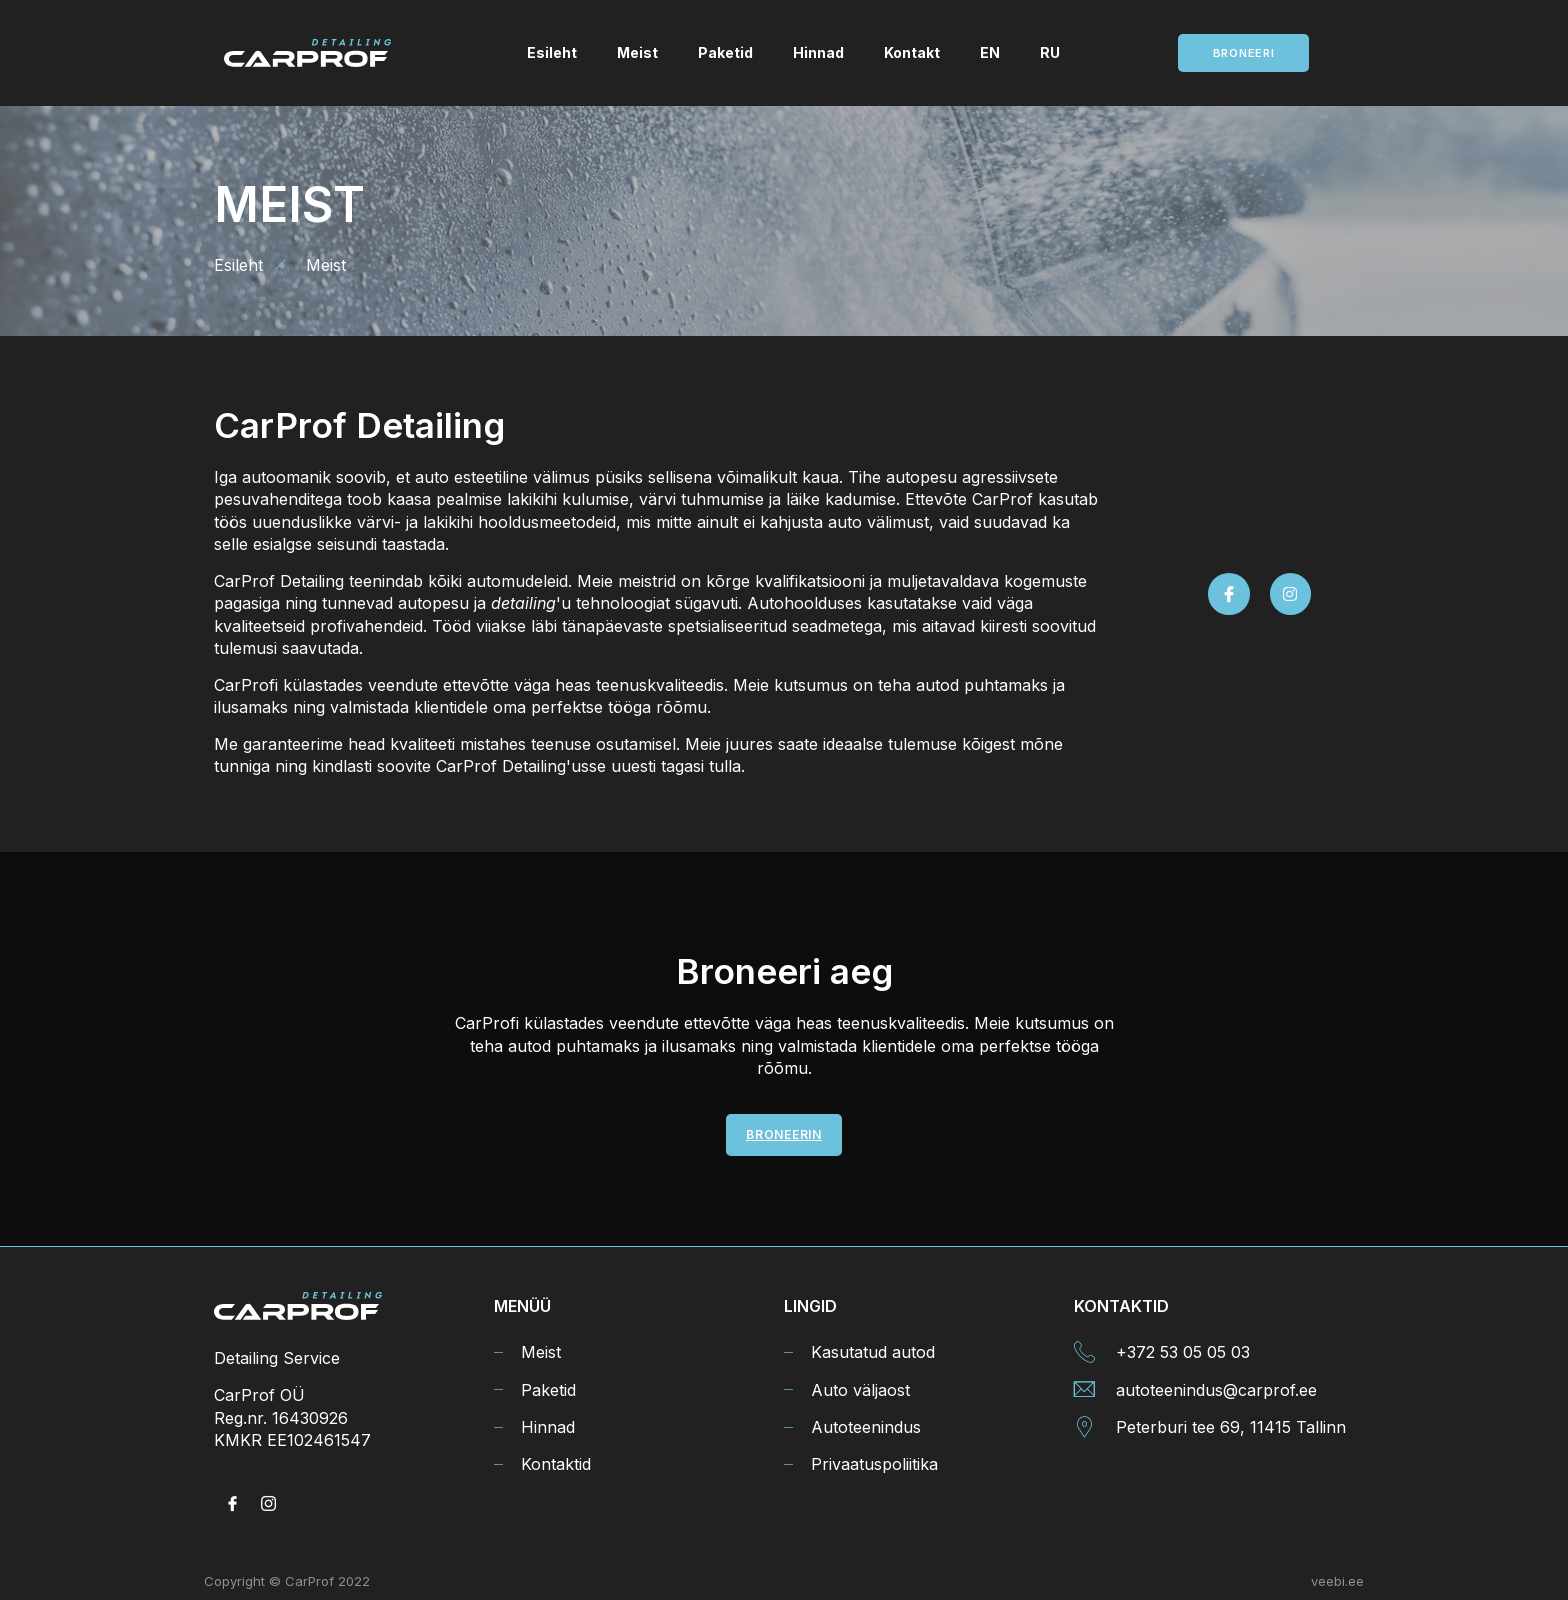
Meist (637, 52)
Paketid (725, 52)
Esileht (552, 52)
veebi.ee (1337, 1581)
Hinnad (818, 52)
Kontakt (912, 52)
